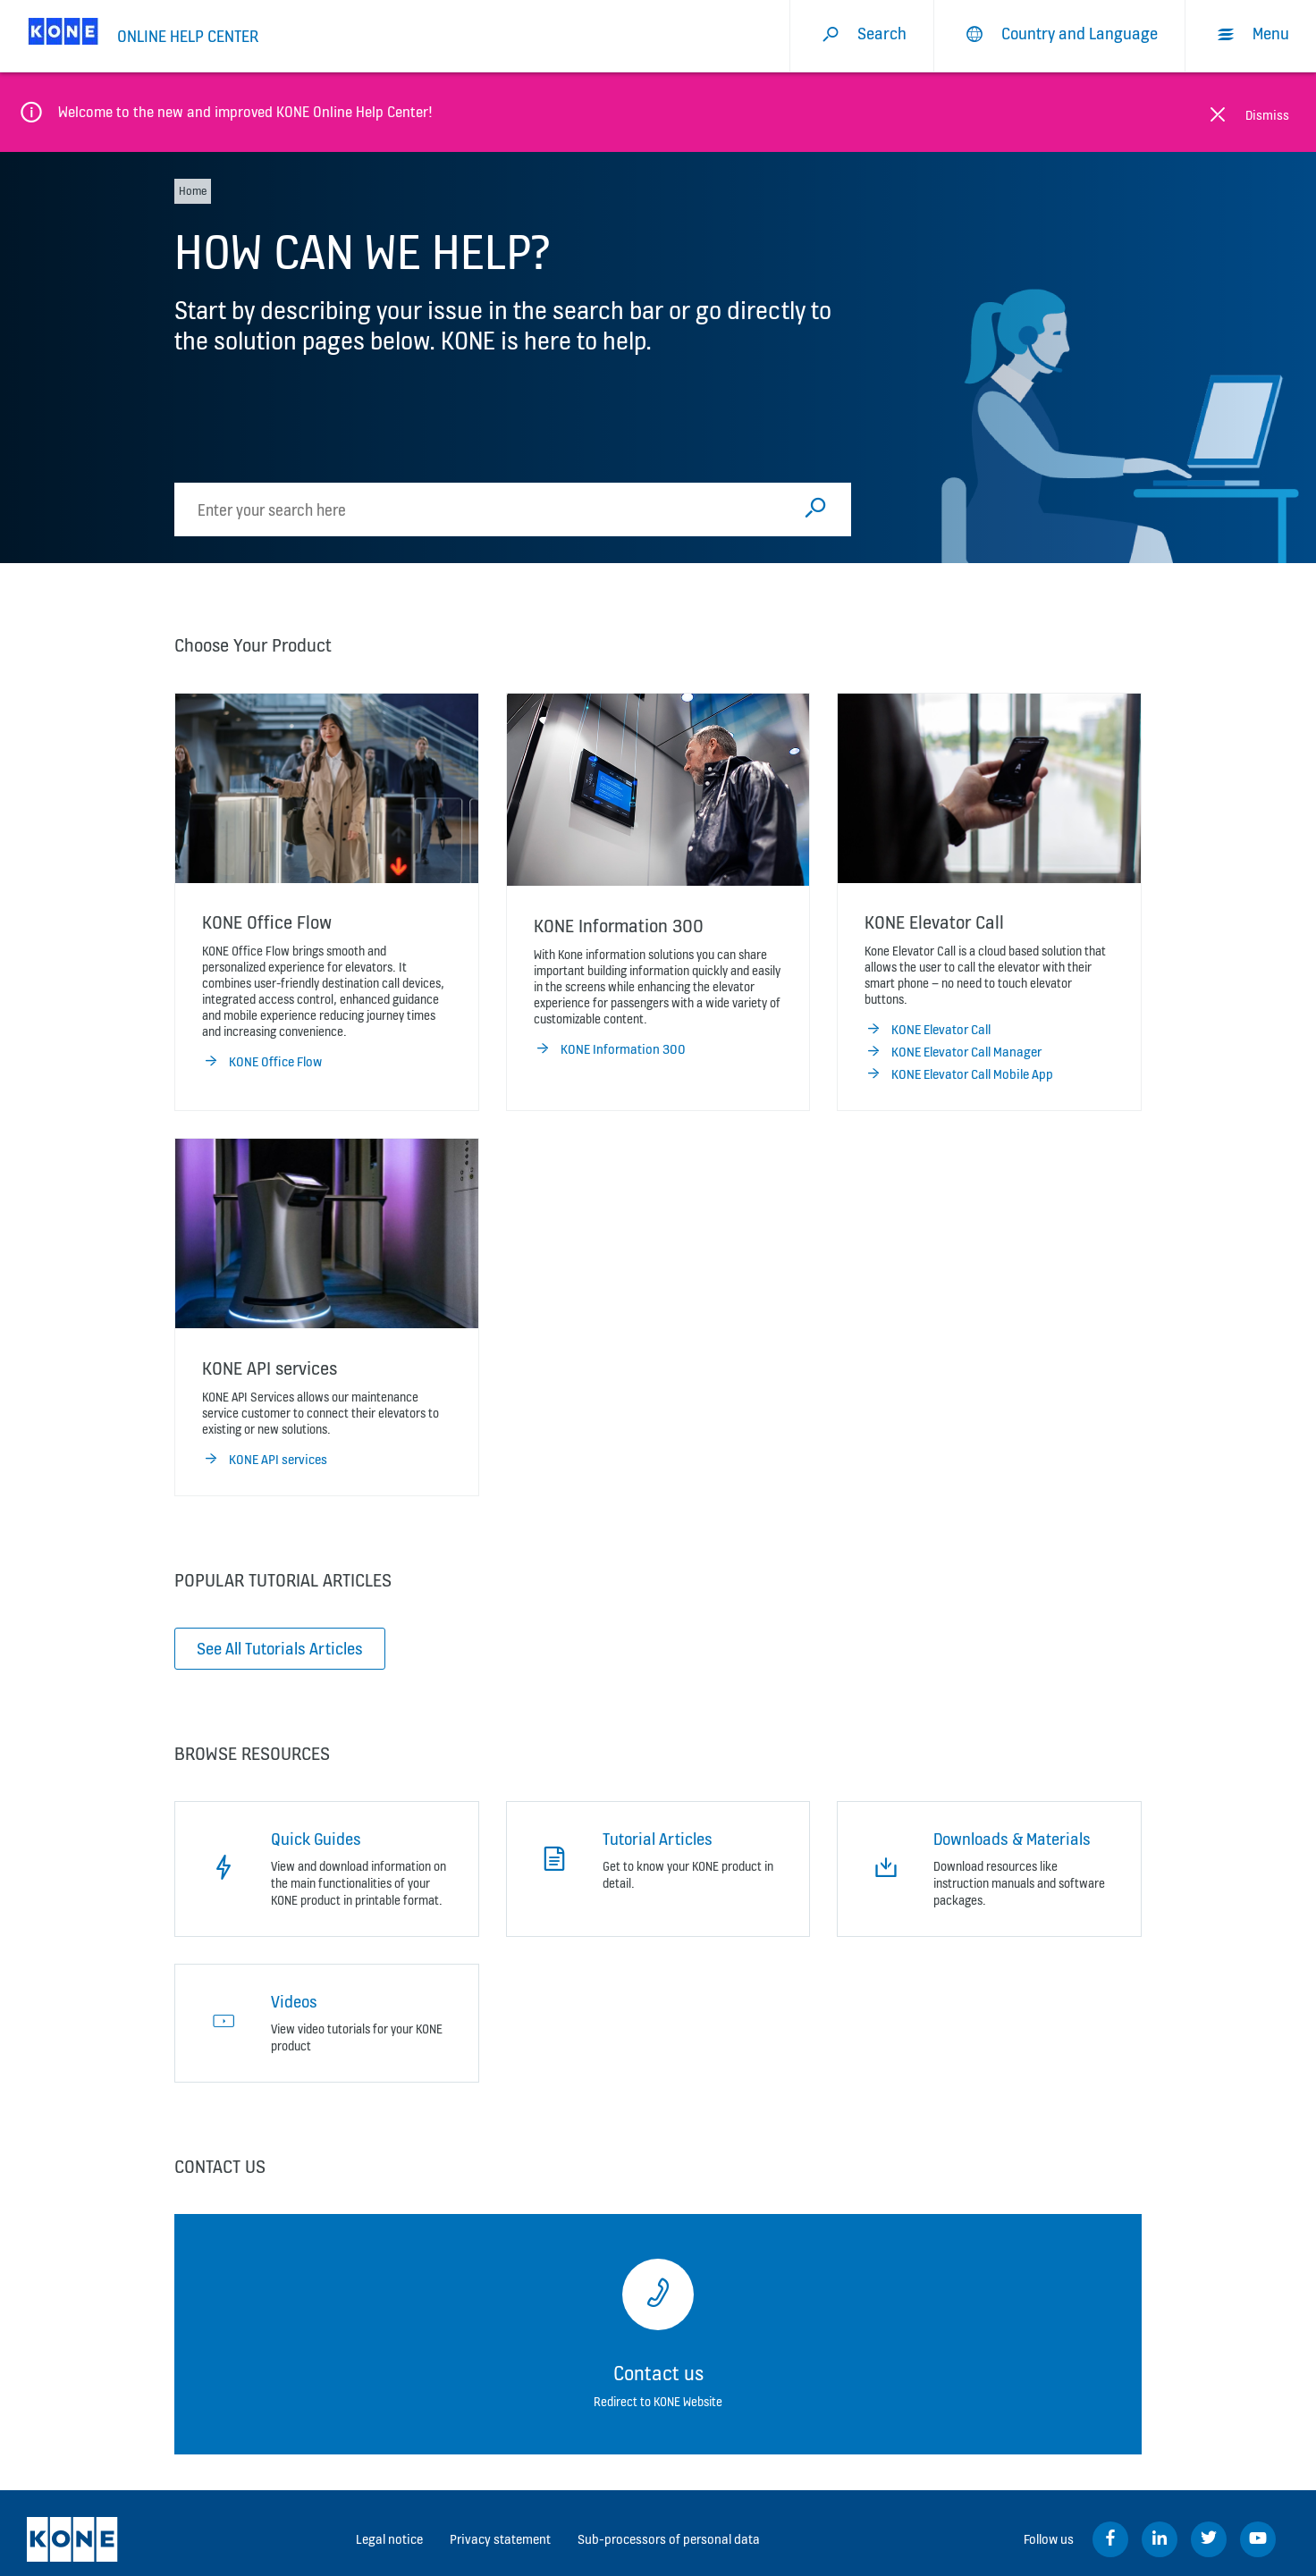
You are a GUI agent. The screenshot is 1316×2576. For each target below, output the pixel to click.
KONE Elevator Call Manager (953, 1052)
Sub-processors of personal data (669, 2538)
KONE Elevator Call (928, 1030)
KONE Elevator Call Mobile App (959, 1074)
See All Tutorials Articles (280, 1648)
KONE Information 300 (610, 1049)
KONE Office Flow (262, 1062)
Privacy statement (500, 2538)
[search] (489, 509)
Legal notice (389, 2538)
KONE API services (264, 1460)
